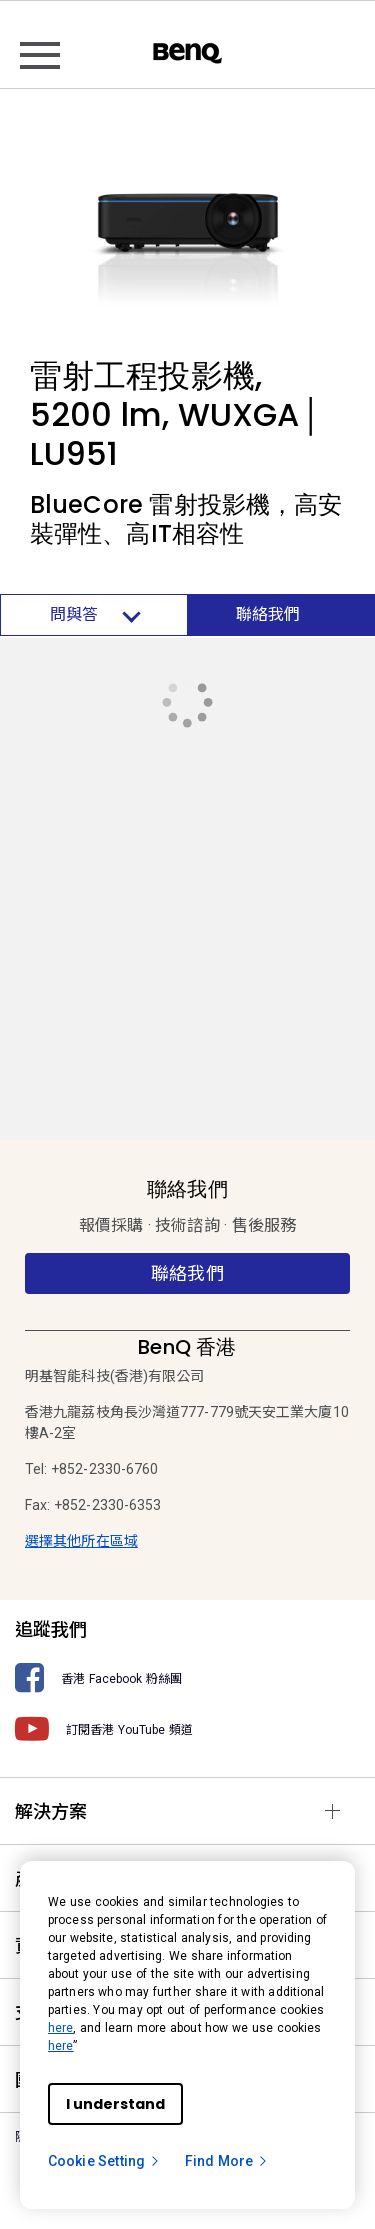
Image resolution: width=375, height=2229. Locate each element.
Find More (227, 2161)
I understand (115, 2104)
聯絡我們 (268, 614)
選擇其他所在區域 (81, 1541)
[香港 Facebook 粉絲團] (187, 1678)
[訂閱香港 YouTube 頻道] (187, 1729)
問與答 (94, 615)
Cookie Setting (104, 2161)
